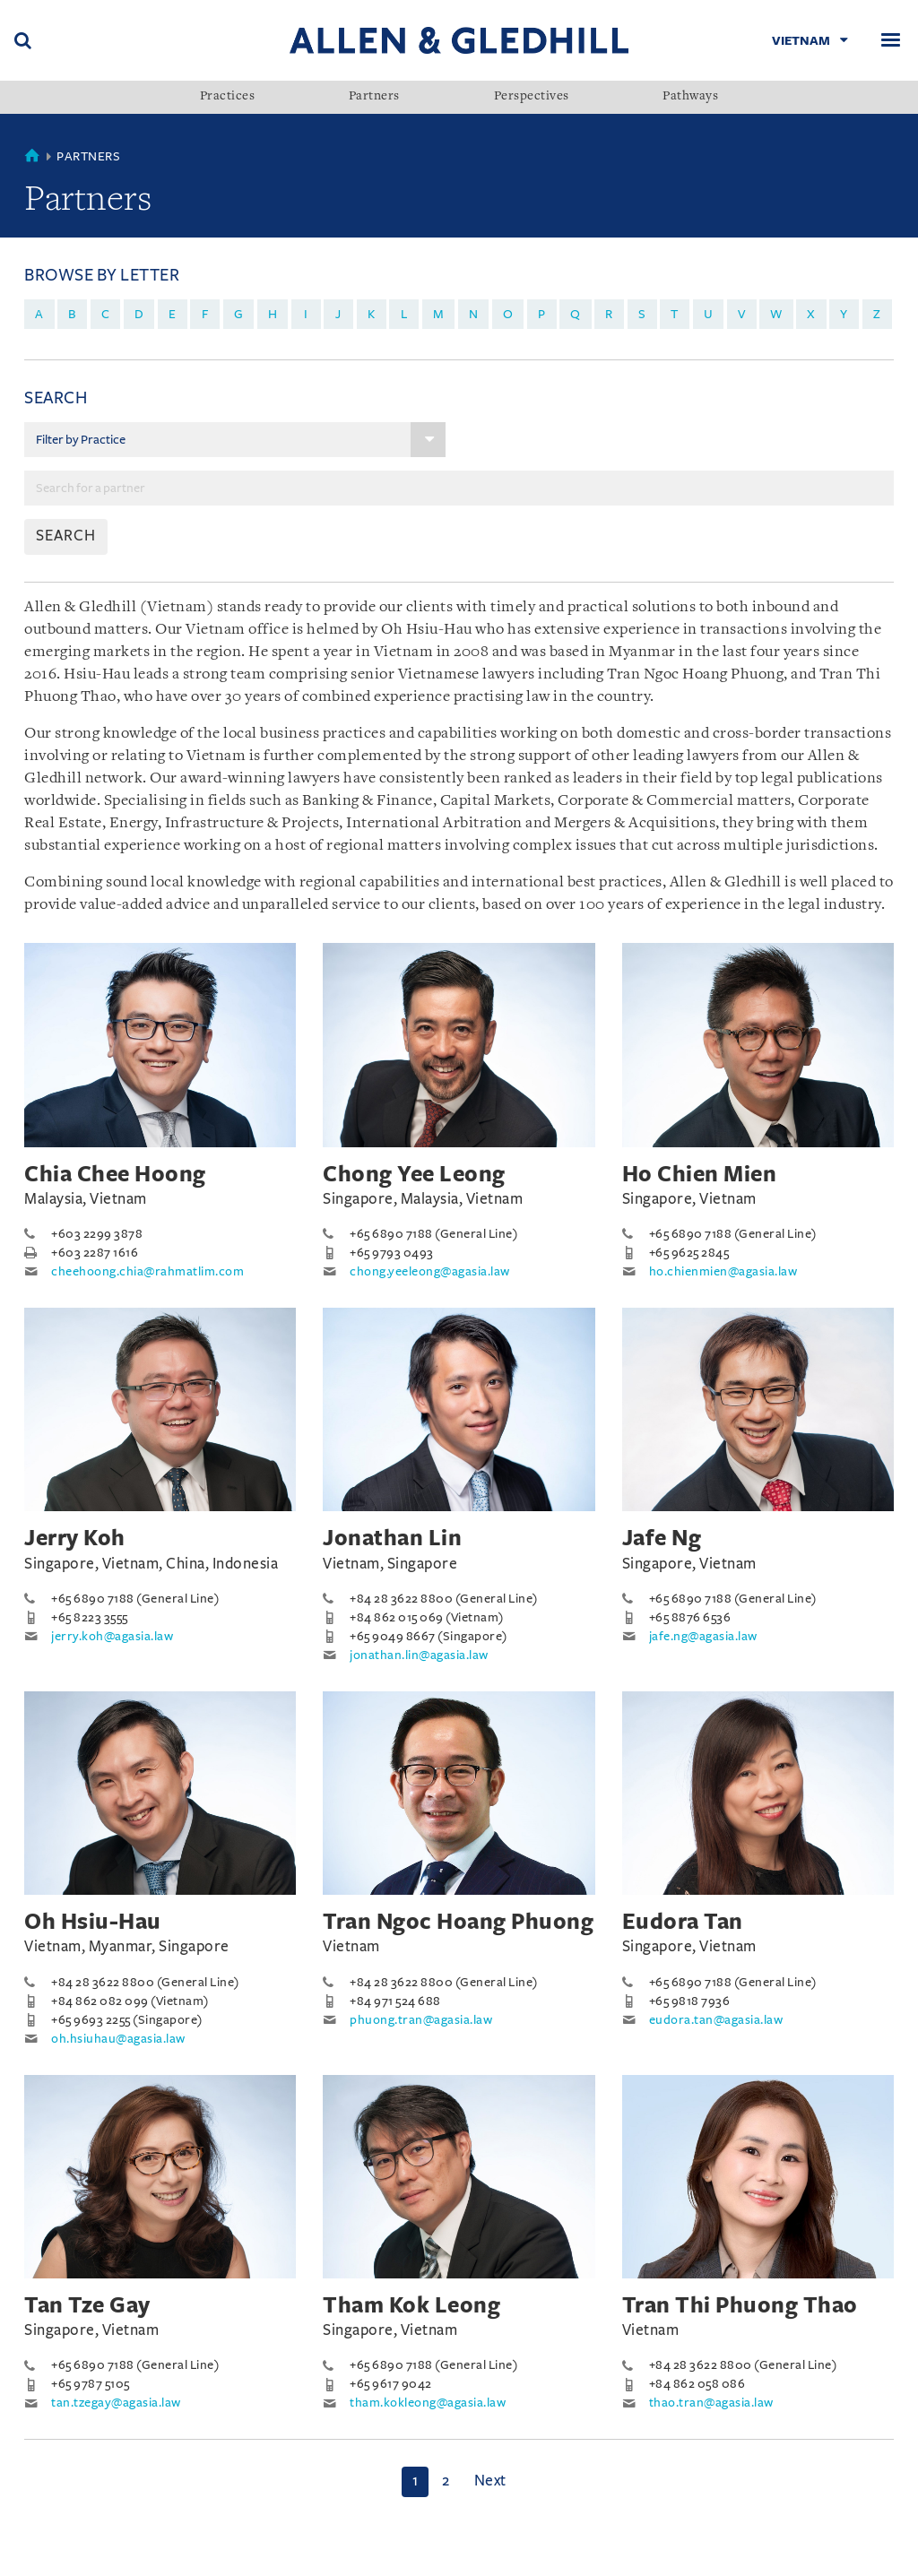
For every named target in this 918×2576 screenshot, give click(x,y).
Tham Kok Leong (411, 2305)
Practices (227, 97)
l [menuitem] (404, 314)
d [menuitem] (139, 314)
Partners (374, 97)
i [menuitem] (306, 314)
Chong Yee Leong (414, 1174)
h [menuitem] (273, 314)
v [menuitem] (742, 314)
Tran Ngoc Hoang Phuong (458, 1921)
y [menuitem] (844, 314)
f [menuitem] (205, 314)
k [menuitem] (372, 314)
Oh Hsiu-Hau (92, 1921)
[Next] (490, 2482)
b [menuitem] (72, 314)
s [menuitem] (642, 314)
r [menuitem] (609, 314)
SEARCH (66, 536)
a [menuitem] (39, 314)
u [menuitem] (709, 314)
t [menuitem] (675, 314)
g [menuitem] (239, 314)
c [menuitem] (105, 314)
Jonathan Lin (392, 1538)
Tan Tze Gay (87, 2305)
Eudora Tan (682, 1921)
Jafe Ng (662, 1538)
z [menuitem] (877, 314)
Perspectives (531, 97)
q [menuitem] (575, 314)
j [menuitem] (338, 314)
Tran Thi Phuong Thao (740, 2305)
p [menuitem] (542, 314)
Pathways (690, 97)
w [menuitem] (776, 314)
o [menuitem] (508, 314)
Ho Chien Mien (699, 1174)
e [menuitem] (173, 314)
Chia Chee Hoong (115, 1174)
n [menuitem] (474, 314)
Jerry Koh (75, 1538)
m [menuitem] (439, 314)
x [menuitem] (811, 314)
